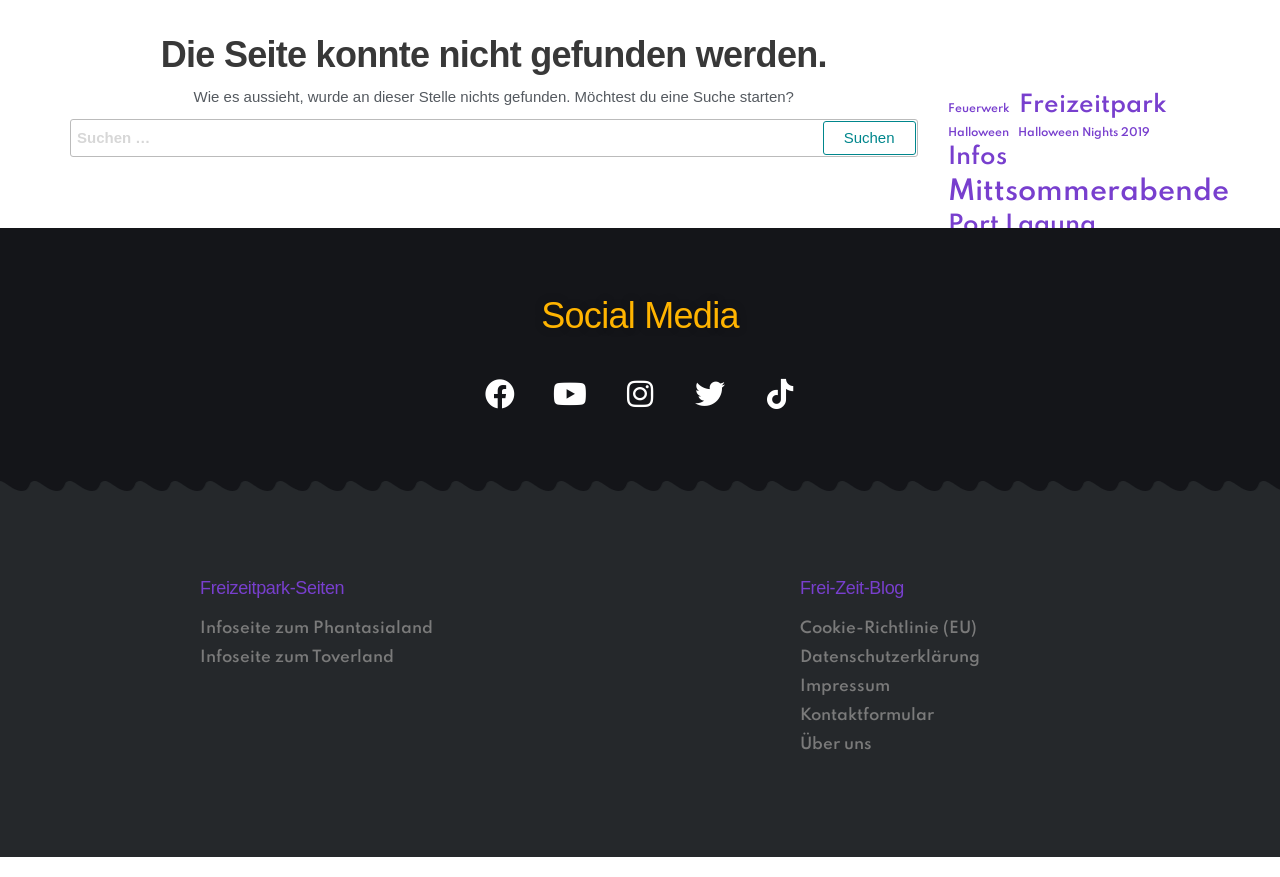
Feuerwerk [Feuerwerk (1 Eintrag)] (979, 109)
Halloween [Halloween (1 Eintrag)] (978, 133)
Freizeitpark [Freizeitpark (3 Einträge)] (1093, 105)
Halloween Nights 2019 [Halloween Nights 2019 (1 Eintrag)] (1084, 133)
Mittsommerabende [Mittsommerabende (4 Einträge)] (1088, 192)
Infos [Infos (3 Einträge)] (977, 157)
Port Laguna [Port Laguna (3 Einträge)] (1022, 225)
